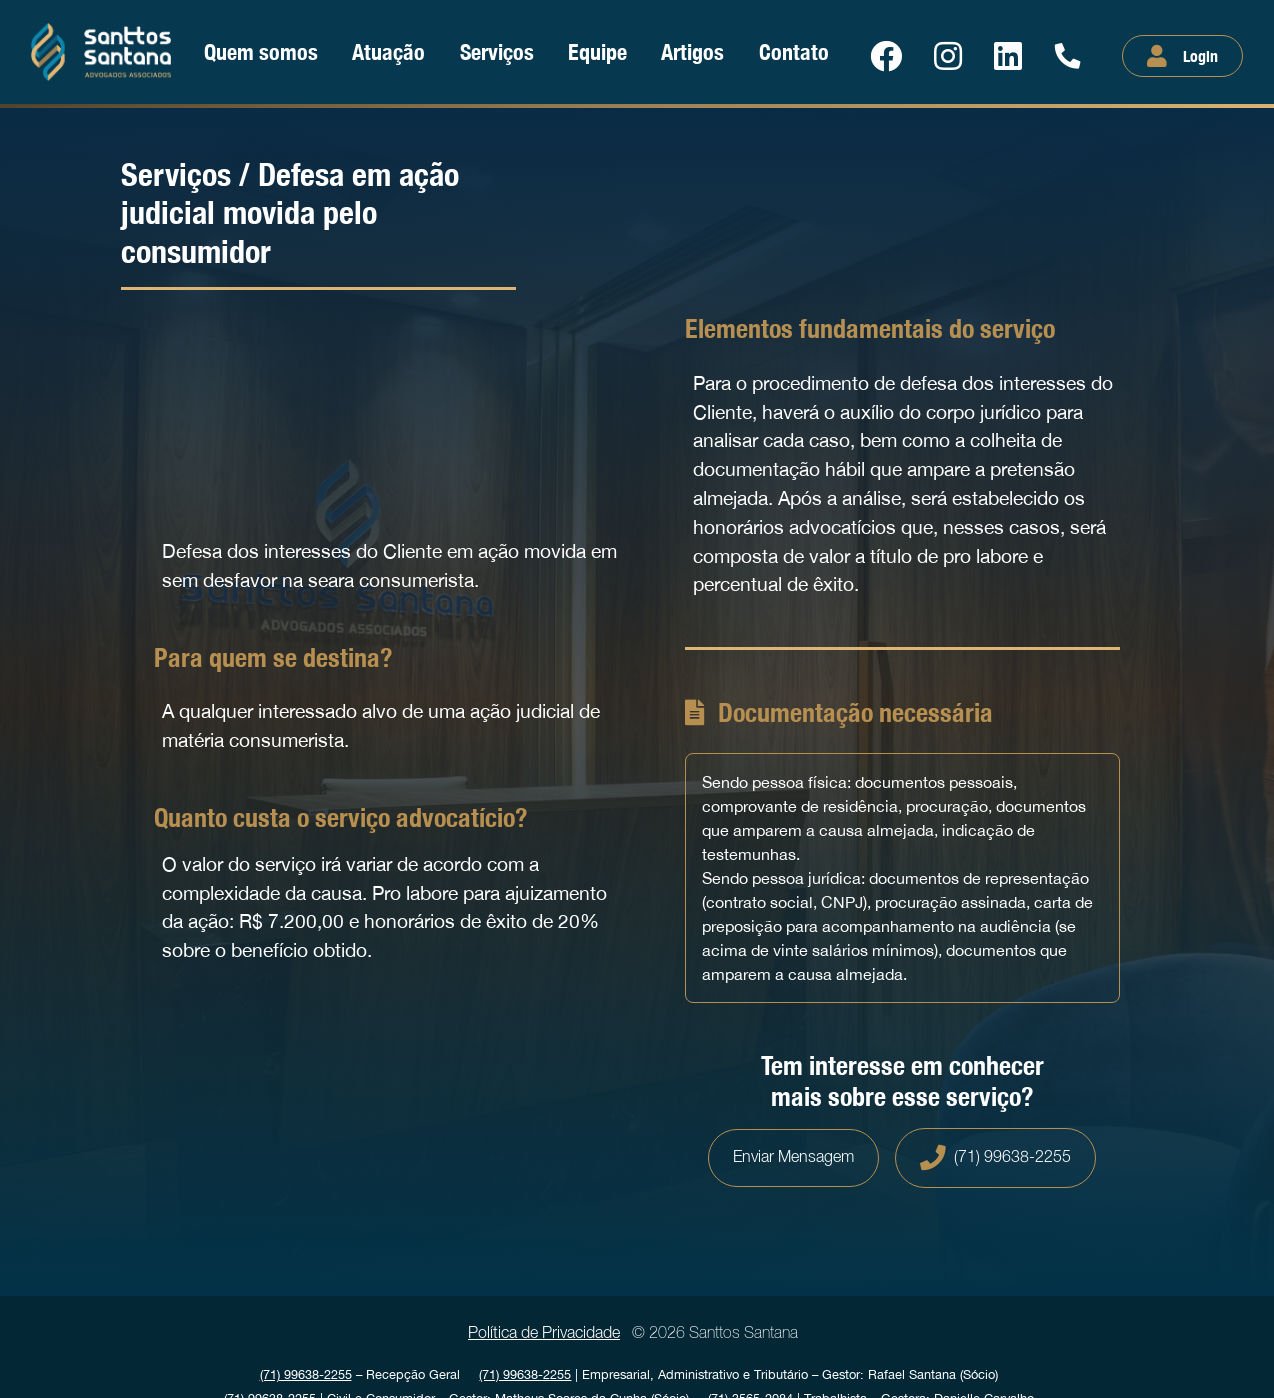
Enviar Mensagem (793, 1158)
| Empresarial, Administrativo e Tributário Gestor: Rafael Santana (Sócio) (738, 1374)
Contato (794, 51)
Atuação (388, 51)
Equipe (597, 51)
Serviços (497, 51)
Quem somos (261, 51)
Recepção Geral (360, 1374)
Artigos (692, 51)
